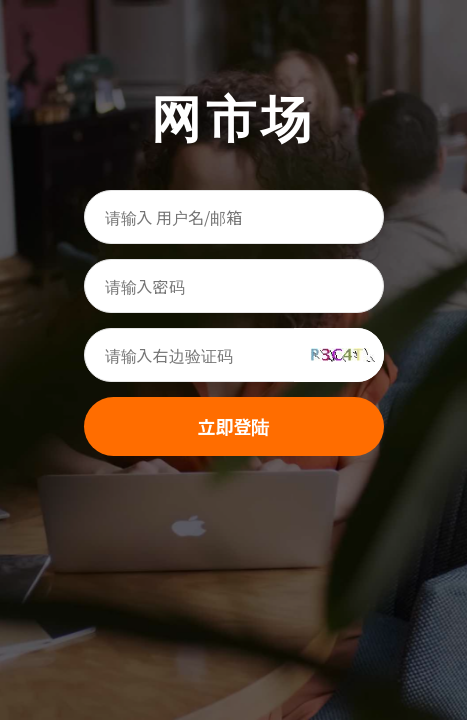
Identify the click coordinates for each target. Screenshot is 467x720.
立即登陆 (234, 426)
